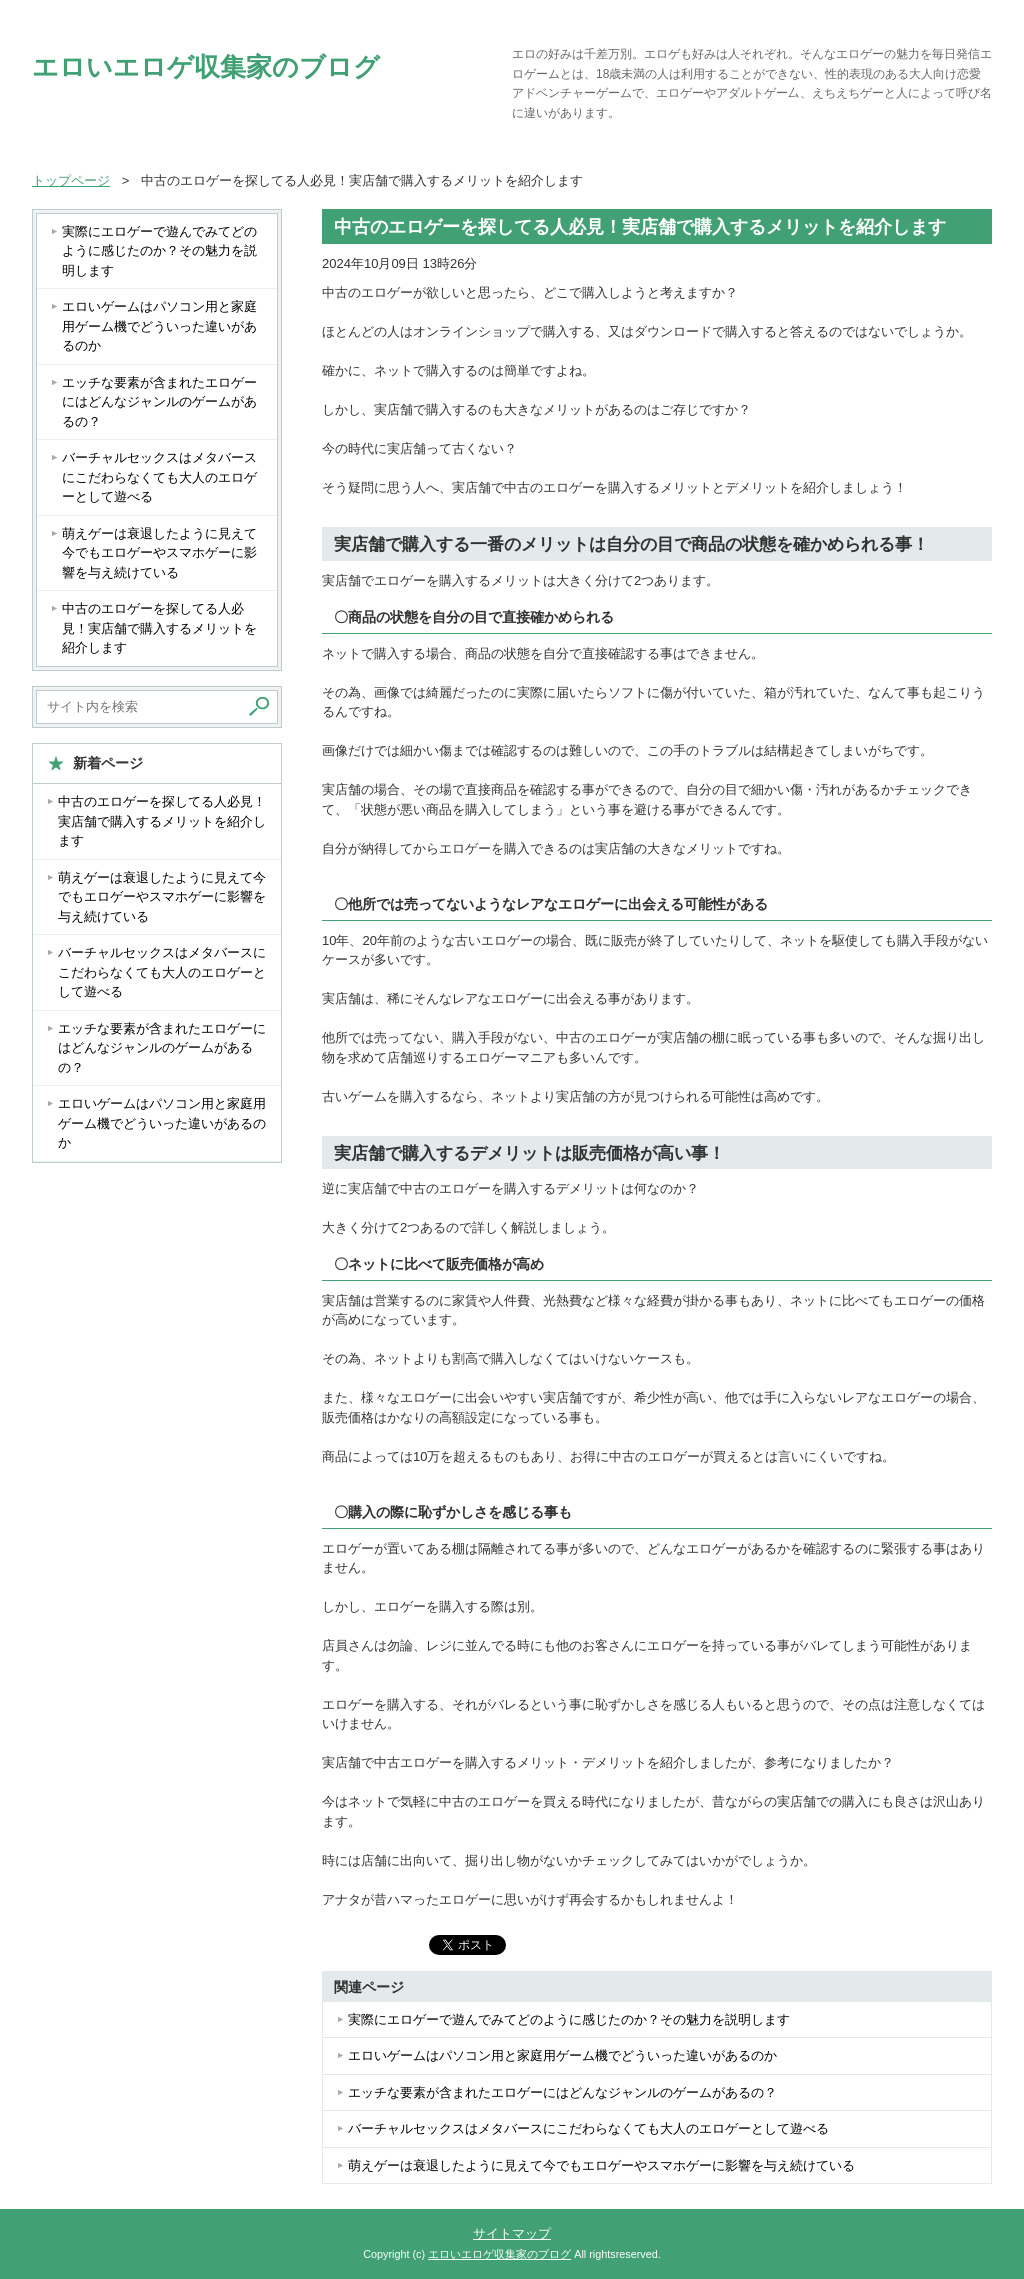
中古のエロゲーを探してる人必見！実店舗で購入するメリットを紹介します (159, 628)
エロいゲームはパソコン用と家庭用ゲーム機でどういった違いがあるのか (562, 2055)
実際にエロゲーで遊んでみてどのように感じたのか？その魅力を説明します (569, 2019)
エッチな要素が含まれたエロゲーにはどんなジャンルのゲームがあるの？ (562, 2092)
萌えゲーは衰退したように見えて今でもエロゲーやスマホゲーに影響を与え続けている (601, 2165)
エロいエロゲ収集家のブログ (206, 67)
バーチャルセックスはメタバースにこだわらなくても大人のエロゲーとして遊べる (588, 2128)
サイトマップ (512, 2233)
